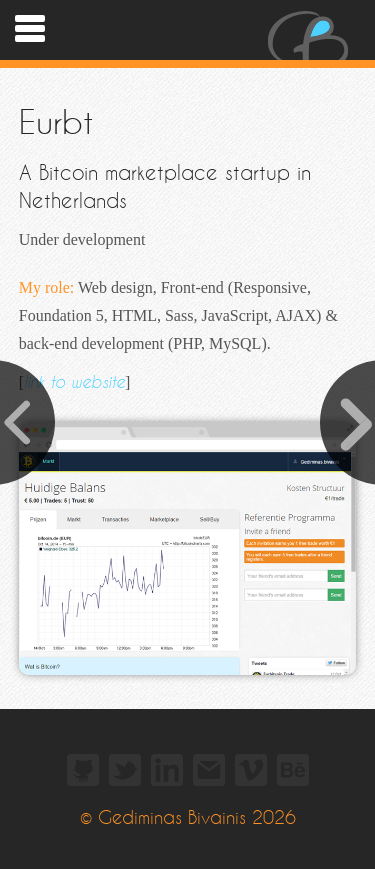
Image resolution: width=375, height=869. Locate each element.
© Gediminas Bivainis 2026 (188, 818)
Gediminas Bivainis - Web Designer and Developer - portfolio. (308, 30)
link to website (74, 382)
